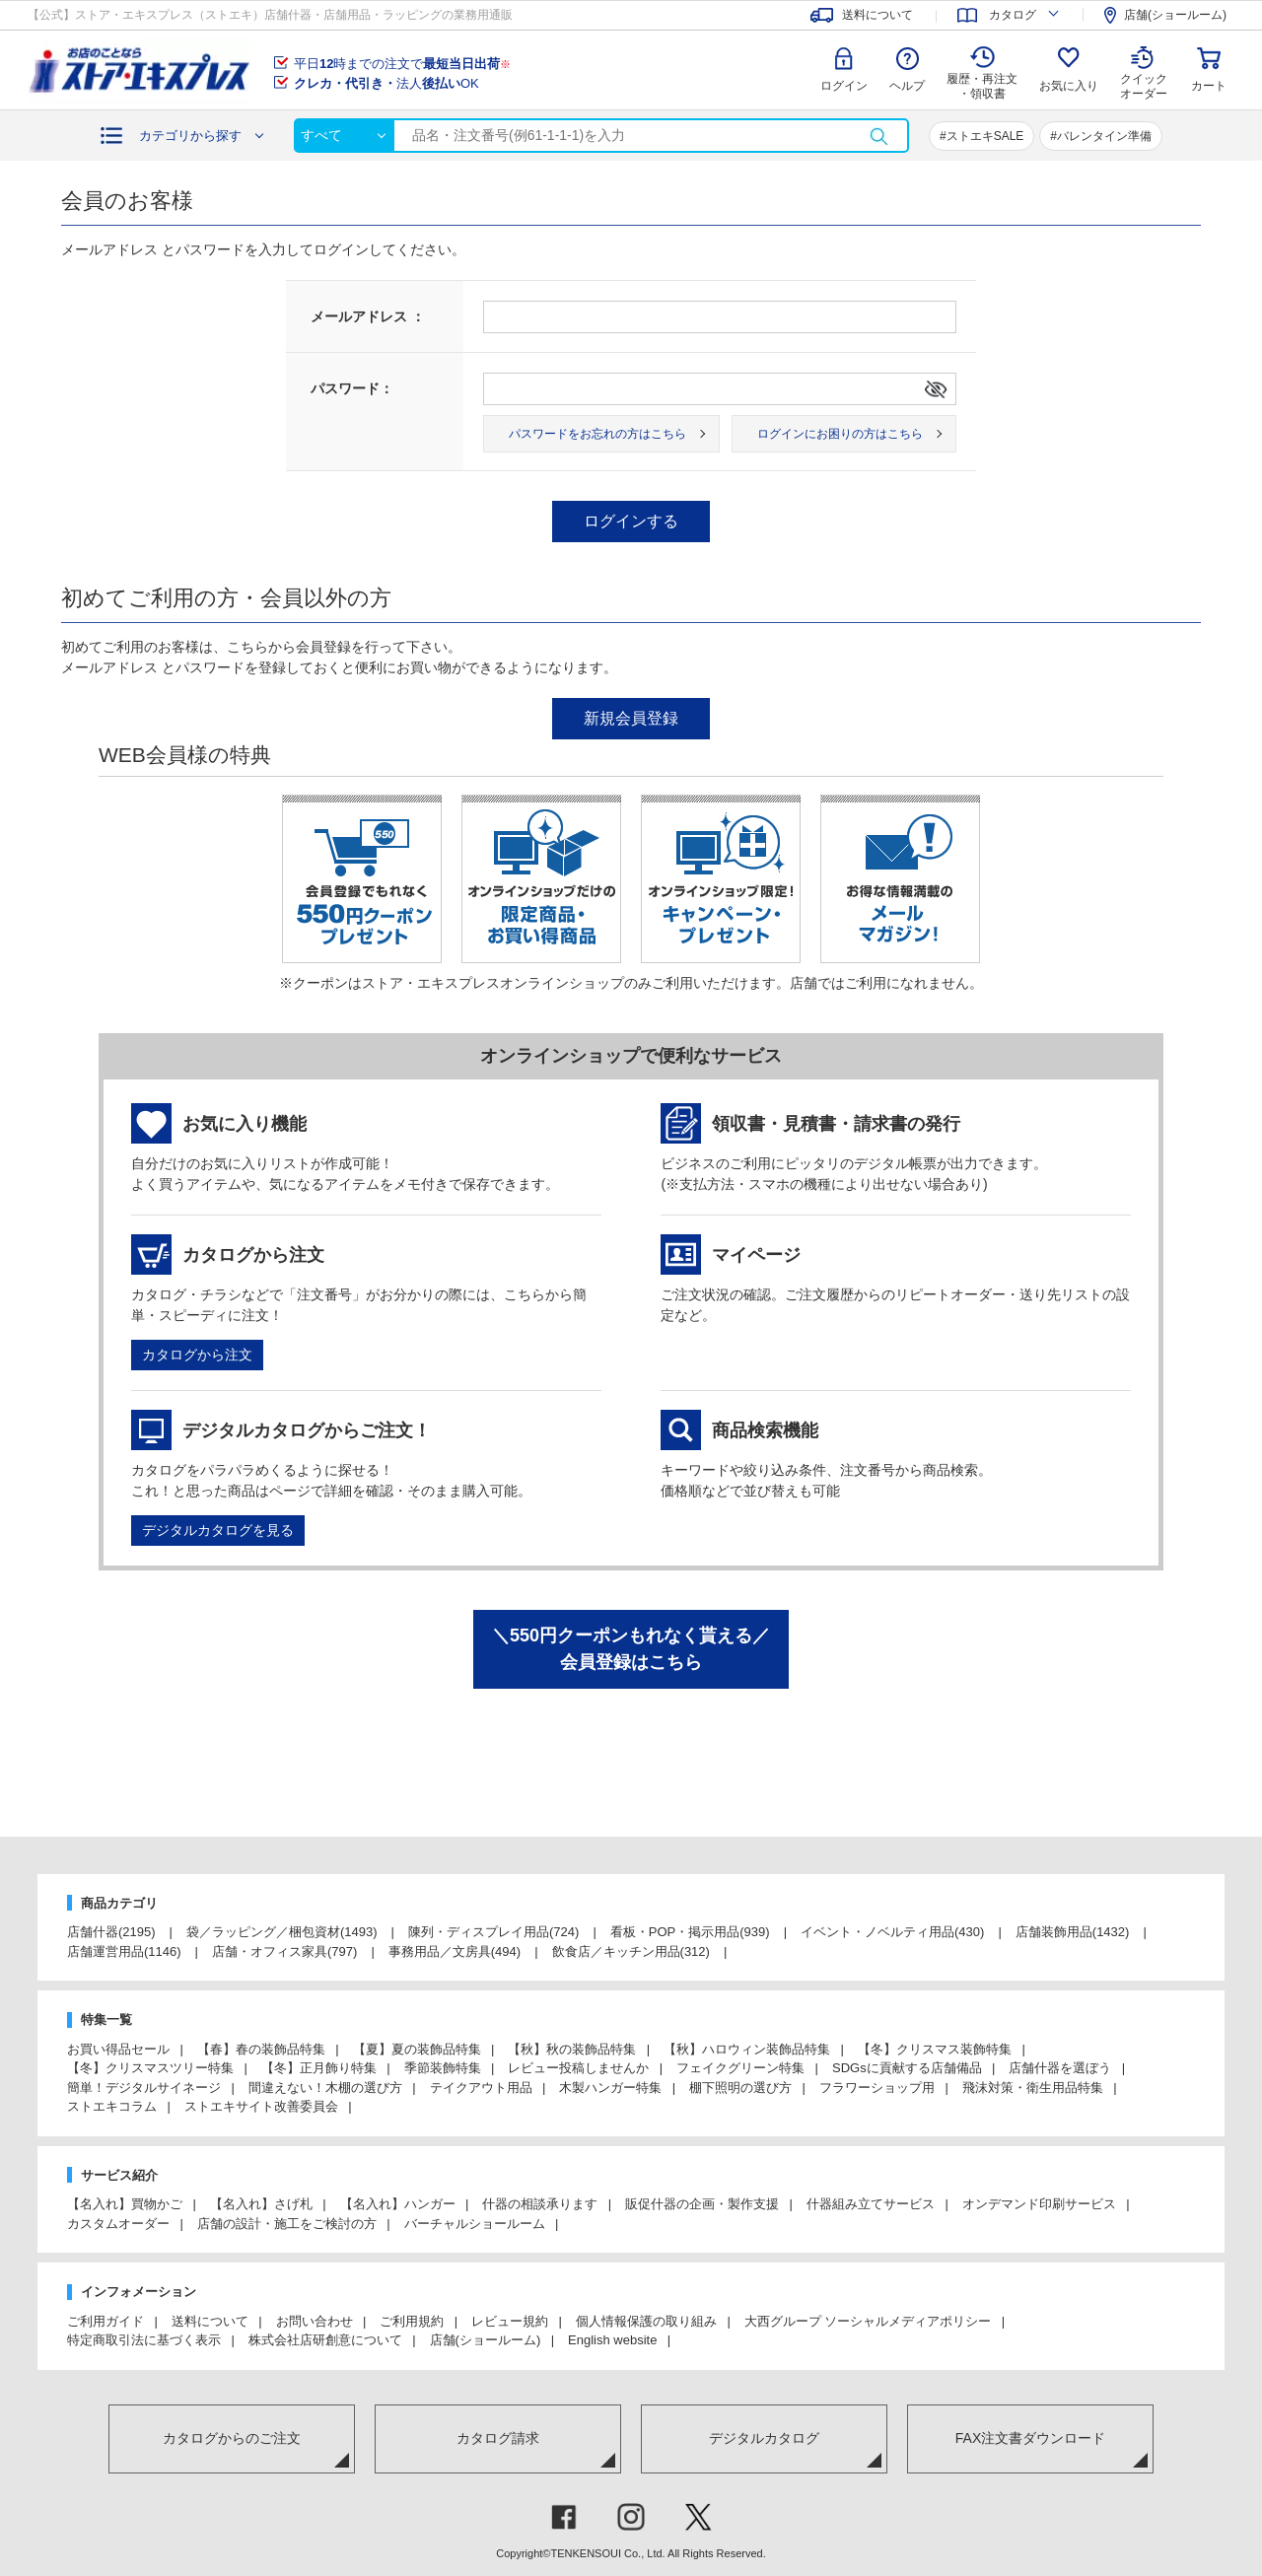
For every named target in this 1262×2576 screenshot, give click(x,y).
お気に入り (1068, 86)
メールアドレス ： (368, 316)
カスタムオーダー (118, 2223)
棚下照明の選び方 (740, 2087)
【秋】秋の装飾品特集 (572, 2049)
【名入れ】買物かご (124, 2203)
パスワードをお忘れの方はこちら (597, 434)
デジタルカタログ (764, 2438)
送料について (210, 2321)
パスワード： (352, 388)
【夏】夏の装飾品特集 (417, 2049)
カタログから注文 (197, 1354)
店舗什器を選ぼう (1060, 2067)
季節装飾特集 (442, 2067)
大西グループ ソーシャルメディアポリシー (868, 2321)
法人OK (386, 83)
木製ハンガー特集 (610, 2087)
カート (1209, 86)
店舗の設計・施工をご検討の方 (287, 2223)
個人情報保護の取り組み (646, 2321)
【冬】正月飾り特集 (319, 2067)
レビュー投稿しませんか (578, 2067)
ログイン (844, 86)
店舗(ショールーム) (485, 2339)
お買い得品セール (118, 2049)
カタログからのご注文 (232, 2438)
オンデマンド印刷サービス (1039, 2203)
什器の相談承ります (539, 2203)
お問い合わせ (314, 2321)
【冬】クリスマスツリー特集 (150, 2067)
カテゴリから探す (190, 135)
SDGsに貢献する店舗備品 (907, 2067)
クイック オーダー (1143, 71)
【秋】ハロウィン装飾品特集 (747, 2049)
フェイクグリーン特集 (740, 2067)
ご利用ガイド (105, 2321)
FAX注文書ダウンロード (1030, 2438)
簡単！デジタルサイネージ (144, 2087)
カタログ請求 (497, 2438)
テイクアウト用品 (481, 2087)
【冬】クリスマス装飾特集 (935, 2049)
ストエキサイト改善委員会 (261, 2106)
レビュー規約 (509, 2321)
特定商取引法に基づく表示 (144, 2339)
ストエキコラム (112, 2106)
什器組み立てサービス (870, 2203)
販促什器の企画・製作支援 (702, 2203)
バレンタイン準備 (1104, 136)
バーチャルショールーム (474, 2223)
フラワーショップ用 (877, 2087)
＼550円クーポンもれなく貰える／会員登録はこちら (631, 1649)
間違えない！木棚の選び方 (325, 2087)
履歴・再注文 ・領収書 (981, 86)
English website (612, 2339)
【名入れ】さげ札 (261, 2203)
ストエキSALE (985, 136)
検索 (878, 135)
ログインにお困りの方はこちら (840, 434)
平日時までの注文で (402, 63)
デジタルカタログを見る (218, 1530)
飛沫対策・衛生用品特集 (1032, 2087)
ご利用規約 (412, 2321)
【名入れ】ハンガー (398, 2203)
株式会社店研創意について (325, 2339)
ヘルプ (907, 86)
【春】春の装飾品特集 (261, 2049)
